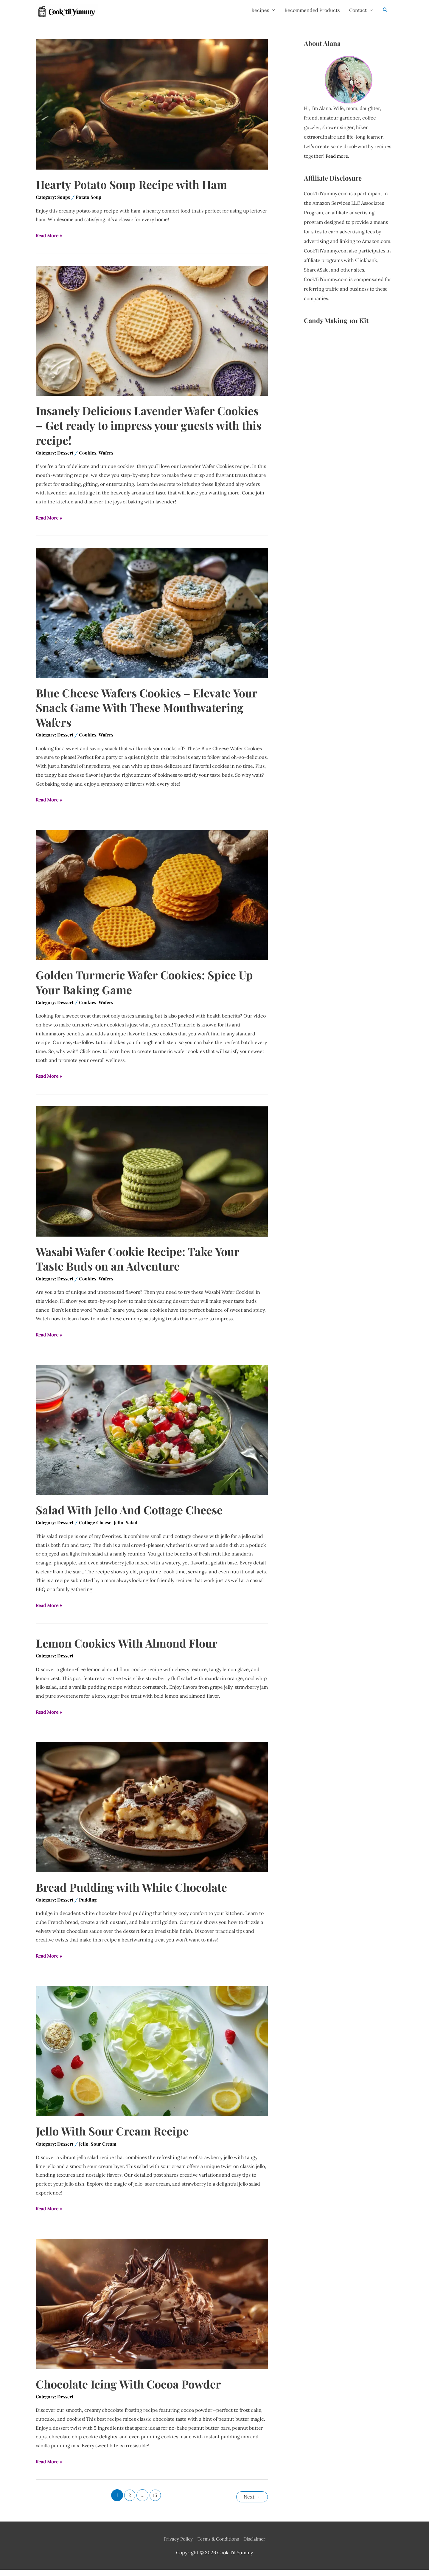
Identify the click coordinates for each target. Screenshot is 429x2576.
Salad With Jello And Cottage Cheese (134, 1516)
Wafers (107, 458)
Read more (337, 161)
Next (251, 2502)
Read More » (49, 240)
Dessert (66, 458)
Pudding (89, 1907)
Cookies (88, 458)
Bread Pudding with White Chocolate (137, 1893)
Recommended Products (312, 12)
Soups (65, 202)
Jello (121, 1529)
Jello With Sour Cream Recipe (116, 2138)
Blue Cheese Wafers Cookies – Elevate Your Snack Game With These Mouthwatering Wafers (138, 712)
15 (155, 2503)
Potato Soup (90, 202)
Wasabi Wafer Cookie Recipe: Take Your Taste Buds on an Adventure (144, 1264)
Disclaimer (257, 2545)
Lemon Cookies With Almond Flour (132, 1649)
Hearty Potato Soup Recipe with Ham (137, 189)
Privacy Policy (176, 2545)
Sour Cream (105, 2151)
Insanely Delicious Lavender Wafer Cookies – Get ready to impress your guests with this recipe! (134, 429)
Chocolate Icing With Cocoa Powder (134, 2391)
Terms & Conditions (218, 2545)
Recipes (260, 12)
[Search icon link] (385, 12)
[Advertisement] (348, 432)
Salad (134, 1529)
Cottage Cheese (97, 1529)
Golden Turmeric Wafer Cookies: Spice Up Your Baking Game (150, 987)
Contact (358, 12)
